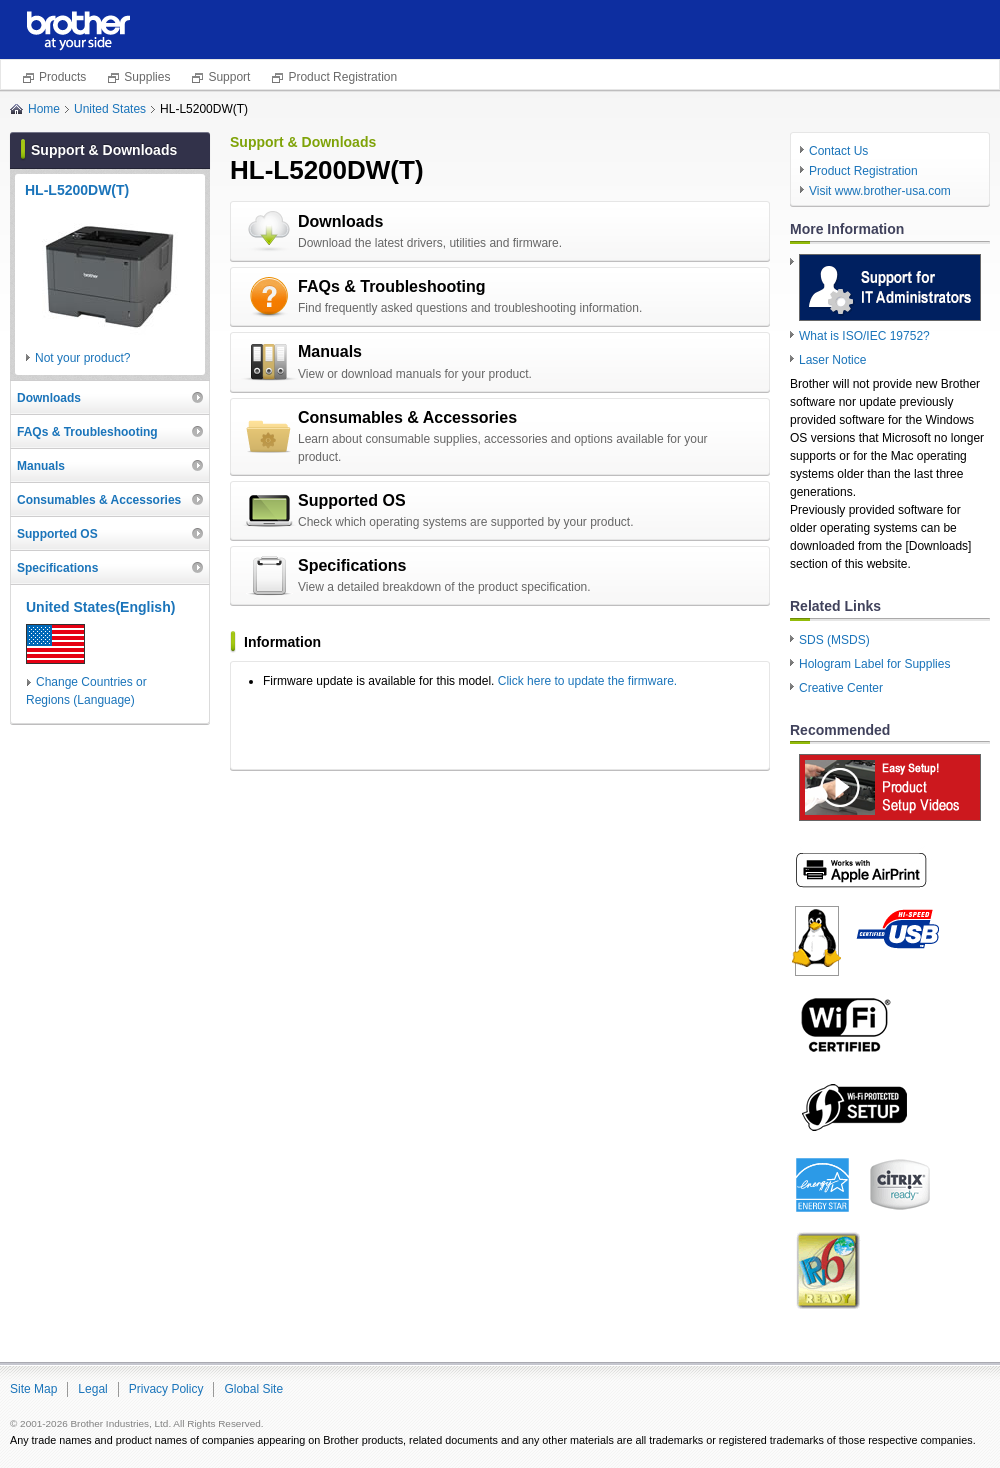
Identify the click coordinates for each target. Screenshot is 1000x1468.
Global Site (253, 1389)
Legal (92, 1389)
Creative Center (841, 688)
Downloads (340, 221)
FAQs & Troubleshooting (392, 286)
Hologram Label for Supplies (874, 664)
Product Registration (342, 77)
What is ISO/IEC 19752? (864, 336)
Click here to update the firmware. (587, 681)
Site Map (33, 1389)
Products (62, 77)
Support (229, 77)
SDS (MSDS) (834, 640)
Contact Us (838, 151)
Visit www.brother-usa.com (880, 191)
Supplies (147, 77)
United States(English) (100, 607)
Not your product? (82, 358)
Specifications (352, 565)
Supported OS (352, 500)
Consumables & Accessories (407, 417)
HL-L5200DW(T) (77, 190)
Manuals (330, 351)
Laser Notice (832, 360)
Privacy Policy (166, 1389)
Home (44, 109)
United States (110, 109)
